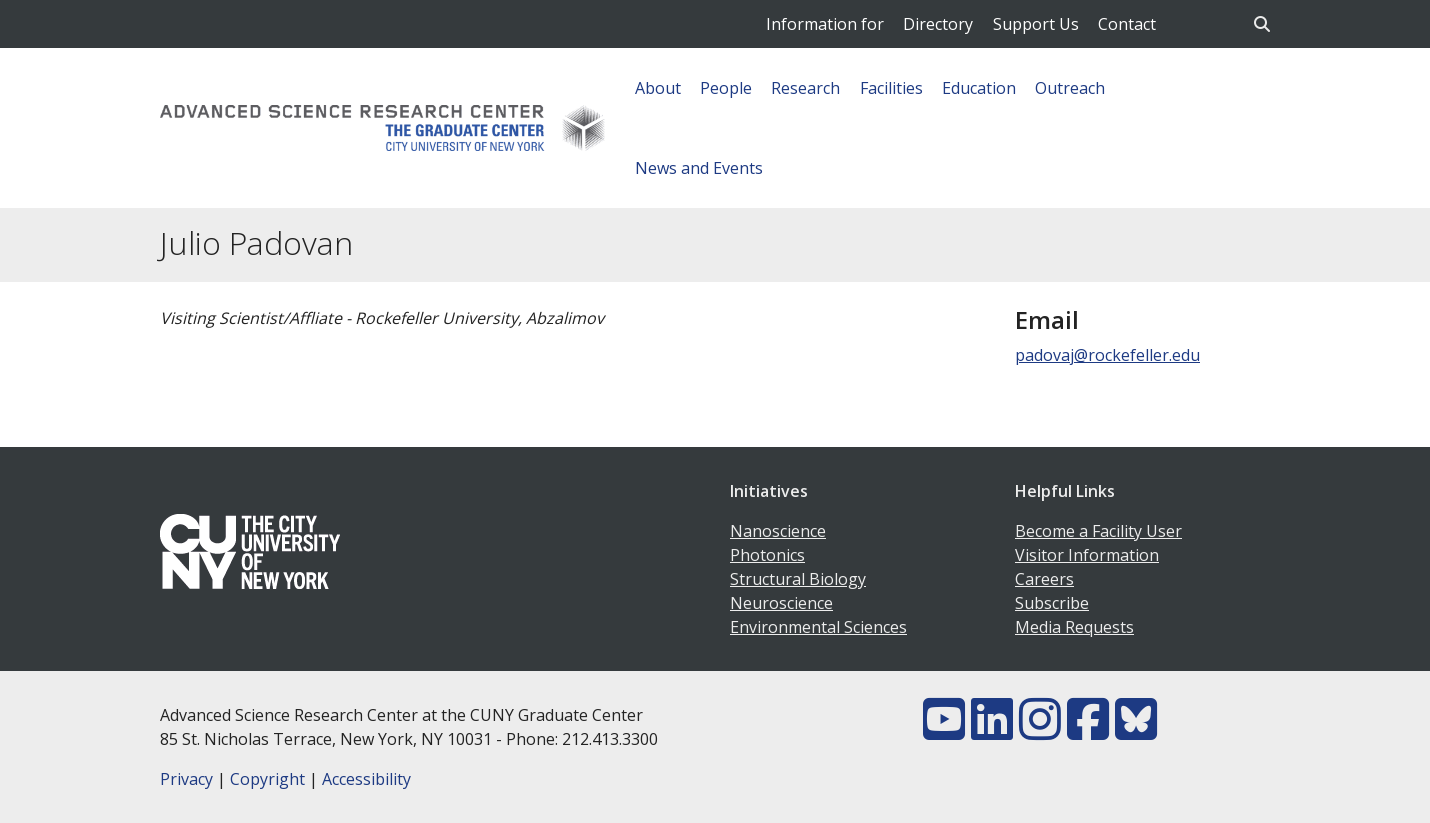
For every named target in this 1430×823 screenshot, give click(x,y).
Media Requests (1074, 627)
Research (805, 88)
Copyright (267, 779)
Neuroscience (781, 603)
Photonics (767, 555)
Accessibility (366, 779)
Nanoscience (778, 531)
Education (979, 88)
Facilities (891, 88)
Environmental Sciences (818, 627)
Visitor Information (1087, 555)
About (658, 88)
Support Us (1036, 24)
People (726, 88)
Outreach (1070, 88)
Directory (938, 24)
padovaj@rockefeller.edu (1107, 355)
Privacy (186, 779)
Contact (1127, 24)
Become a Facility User (1098, 531)
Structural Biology (798, 579)
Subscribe (1052, 603)
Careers (1044, 579)
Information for (825, 24)
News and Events (699, 168)
